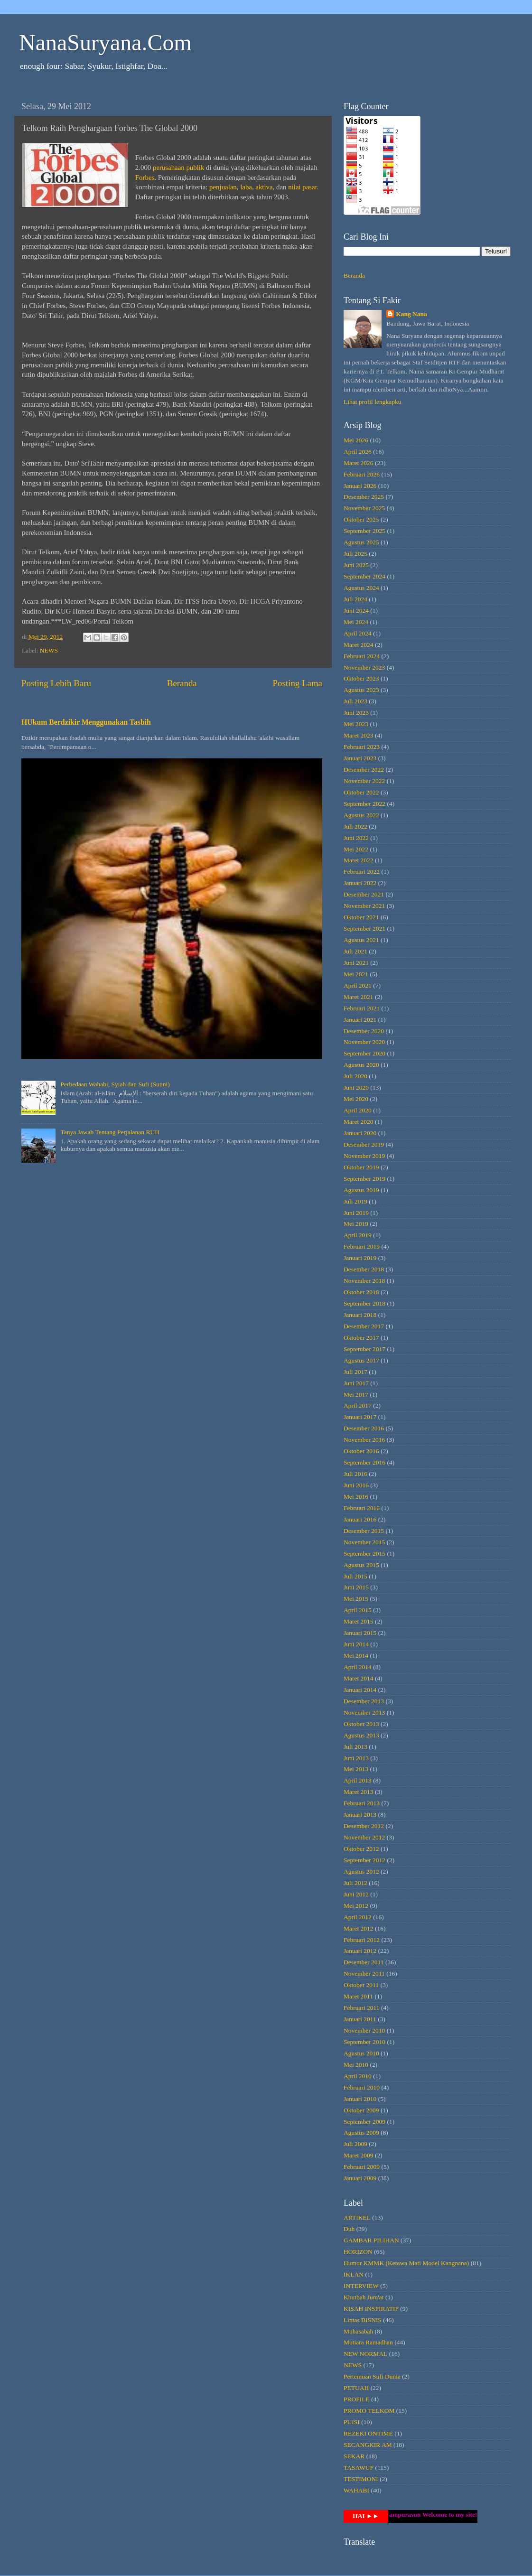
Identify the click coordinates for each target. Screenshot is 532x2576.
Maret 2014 (358, 1678)
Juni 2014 (356, 1644)
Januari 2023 (360, 758)
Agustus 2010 (361, 2053)
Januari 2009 (360, 2178)
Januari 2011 (360, 2019)
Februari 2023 (362, 746)
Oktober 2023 (361, 678)
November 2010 (364, 2030)
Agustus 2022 (361, 815)
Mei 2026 (356, 440)
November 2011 (364, 1973)
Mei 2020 (356, 1098)
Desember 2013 (364, 1701)
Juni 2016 (356, 1485)
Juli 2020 (355, 1076)
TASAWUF (358, 2467)
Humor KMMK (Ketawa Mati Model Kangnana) (406, 2263)
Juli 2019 (355, 1201)
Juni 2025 (356, 565)
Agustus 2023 (361, 689)
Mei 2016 (356, 1496)
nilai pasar (302, 187)
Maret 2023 (358, 735)
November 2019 (364, 1155)
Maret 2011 (358, 1996)
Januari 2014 (360, 1689)
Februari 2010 (362, 2087)
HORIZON (358, 2251)
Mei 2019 (356, 1223)
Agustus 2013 (361, 1735)
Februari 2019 (362, 1246)
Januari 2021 (360, 1019)
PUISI (352, 2422)
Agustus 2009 (361, 2132)
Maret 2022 (358, 860)
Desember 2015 (364, 1530)
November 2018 (364, 1280)
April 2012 (358, 1917)
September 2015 (364, 1553)
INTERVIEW (361, 2285)
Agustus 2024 (361, 587)
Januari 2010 (360, 2098)
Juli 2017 (355, 1371)
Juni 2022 (356, 837)
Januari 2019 (360, 1257)
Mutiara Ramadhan (368, 2342)
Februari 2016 (362, 1508)
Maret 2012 (358, 1928)
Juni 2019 (356, 1212)
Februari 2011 (362, 2007)
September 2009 (364, 2121)
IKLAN (354, 2274)
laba (246, 187)
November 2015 (364, 1542)
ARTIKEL (357, 2217)
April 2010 (358, 2076)
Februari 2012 (362, 1939)
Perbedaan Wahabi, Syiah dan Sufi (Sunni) (114, 1084)
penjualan (223, 187)
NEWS (49, 650)
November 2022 (364, 780)
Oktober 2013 (361, 1723)
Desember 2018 (364, 1269)
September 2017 (364, 1349)
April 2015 (358, 1610)
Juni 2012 (356, 1894)
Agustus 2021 (361, 939)
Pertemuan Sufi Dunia (372, 2376)
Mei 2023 (356, 724)
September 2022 (364, 803)
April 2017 (358, 1405)
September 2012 (364, 1860)
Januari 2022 (360, 883)
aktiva (263, 187)
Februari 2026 (362, 474)
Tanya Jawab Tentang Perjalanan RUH (109, 1132)
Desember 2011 (364, 1962)
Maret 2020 (358, 1121)
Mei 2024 (356, 621)
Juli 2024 (355, 599)
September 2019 (364, 1178)
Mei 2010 (356, 2064)
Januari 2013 (360, 1814)
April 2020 (358, 1110)
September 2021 (364, 928)
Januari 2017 (360, 1416)
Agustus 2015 (361, 1564)
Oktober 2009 (361, 2110)
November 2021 (364, 905)
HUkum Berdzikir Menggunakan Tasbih (86, 722)
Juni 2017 (356, 1383)
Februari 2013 (362, 1803)
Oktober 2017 (361, 1337)
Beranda (182, 683)
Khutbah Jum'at (364, 2297)
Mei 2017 (356, 1394)
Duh (349, 2228)
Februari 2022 (362, 871)
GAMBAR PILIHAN (371, 2240)
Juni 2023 (356, 712)
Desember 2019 (364, 1144)
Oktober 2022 (361, 792)
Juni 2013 (356, 1758)
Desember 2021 (364, 894)
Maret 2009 (358, 2155)
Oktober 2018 (361, 1292)
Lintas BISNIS (363, 2320)
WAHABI (356, 2490)
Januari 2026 (360, 485)
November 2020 (364, 1041)
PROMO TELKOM (369, 2410)
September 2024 (364, 576)
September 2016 (364, 1462)
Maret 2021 (358, 996)
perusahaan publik (178, 167)
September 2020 (364, 1053)
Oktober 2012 (361, 1848)
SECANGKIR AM (368, 2444)
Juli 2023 (355, 701)
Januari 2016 (360, 1519)
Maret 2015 (358, 1621)
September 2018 (364, 1303)
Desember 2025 (364, 496)
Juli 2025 (355, 553)
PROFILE (357, 2399)
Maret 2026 (358, 463)
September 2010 (364, 2041)
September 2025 (364, 530)
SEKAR (354, 2456)
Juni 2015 (356, 1587)
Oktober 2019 (361, 1167)
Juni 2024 (356, 610)
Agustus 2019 (361, 1190)
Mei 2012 (356, 1905)
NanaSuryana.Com (105, 42)
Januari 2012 (360, 1950)
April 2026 (358, 451)
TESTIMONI (361, 2479)
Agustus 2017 (361, 1360)
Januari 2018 (360, 1314)
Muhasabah (358, 2331)
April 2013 (358, 1780)
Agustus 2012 (361, 1871)
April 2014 (358, 1667)
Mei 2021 (356, 974)
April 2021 (358, 985)
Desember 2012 (364, 1825)
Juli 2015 (355, 1576)
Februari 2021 (362, 1008)
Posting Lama (297, 683)
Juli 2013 (355, 1746)
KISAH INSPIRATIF (371, 2308)
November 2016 (364, 1439)
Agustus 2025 (361, 542)
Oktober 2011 (361, 1984)
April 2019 (358, 1235)
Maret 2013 (358, 1791)
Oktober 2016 (361, 1451)
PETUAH (356, 2387)
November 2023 (364, 667)
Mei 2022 (356, 849)
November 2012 (364, 1837)
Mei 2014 (356, 1655)
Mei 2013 (356, 1769)
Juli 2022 (355, 826)
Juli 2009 (355, 2143)
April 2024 (358, 633)
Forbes (144, 177)
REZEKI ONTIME (368, 2433)
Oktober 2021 (361, 917)
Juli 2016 (355, 1473)
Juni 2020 (356, 1087)
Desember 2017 (364, 1326)
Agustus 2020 (361, 1064)
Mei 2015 (356, 1598)
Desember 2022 (364, 769)
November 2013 (364, 1712)
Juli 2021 (355, 951)
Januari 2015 (360, 1632)
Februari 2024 (362, 656)
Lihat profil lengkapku (372, 401)
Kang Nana (411, 313)
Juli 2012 (355, 1882)
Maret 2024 (358, 644)
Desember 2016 (364, 1428)
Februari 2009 (362, 2166)
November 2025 (364, 508)
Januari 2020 (360, 1133)
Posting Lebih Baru (56, 683)
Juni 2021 (356, 962)
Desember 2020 (364, 1031)
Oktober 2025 (361, 519)
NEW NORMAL (365, 2353)
